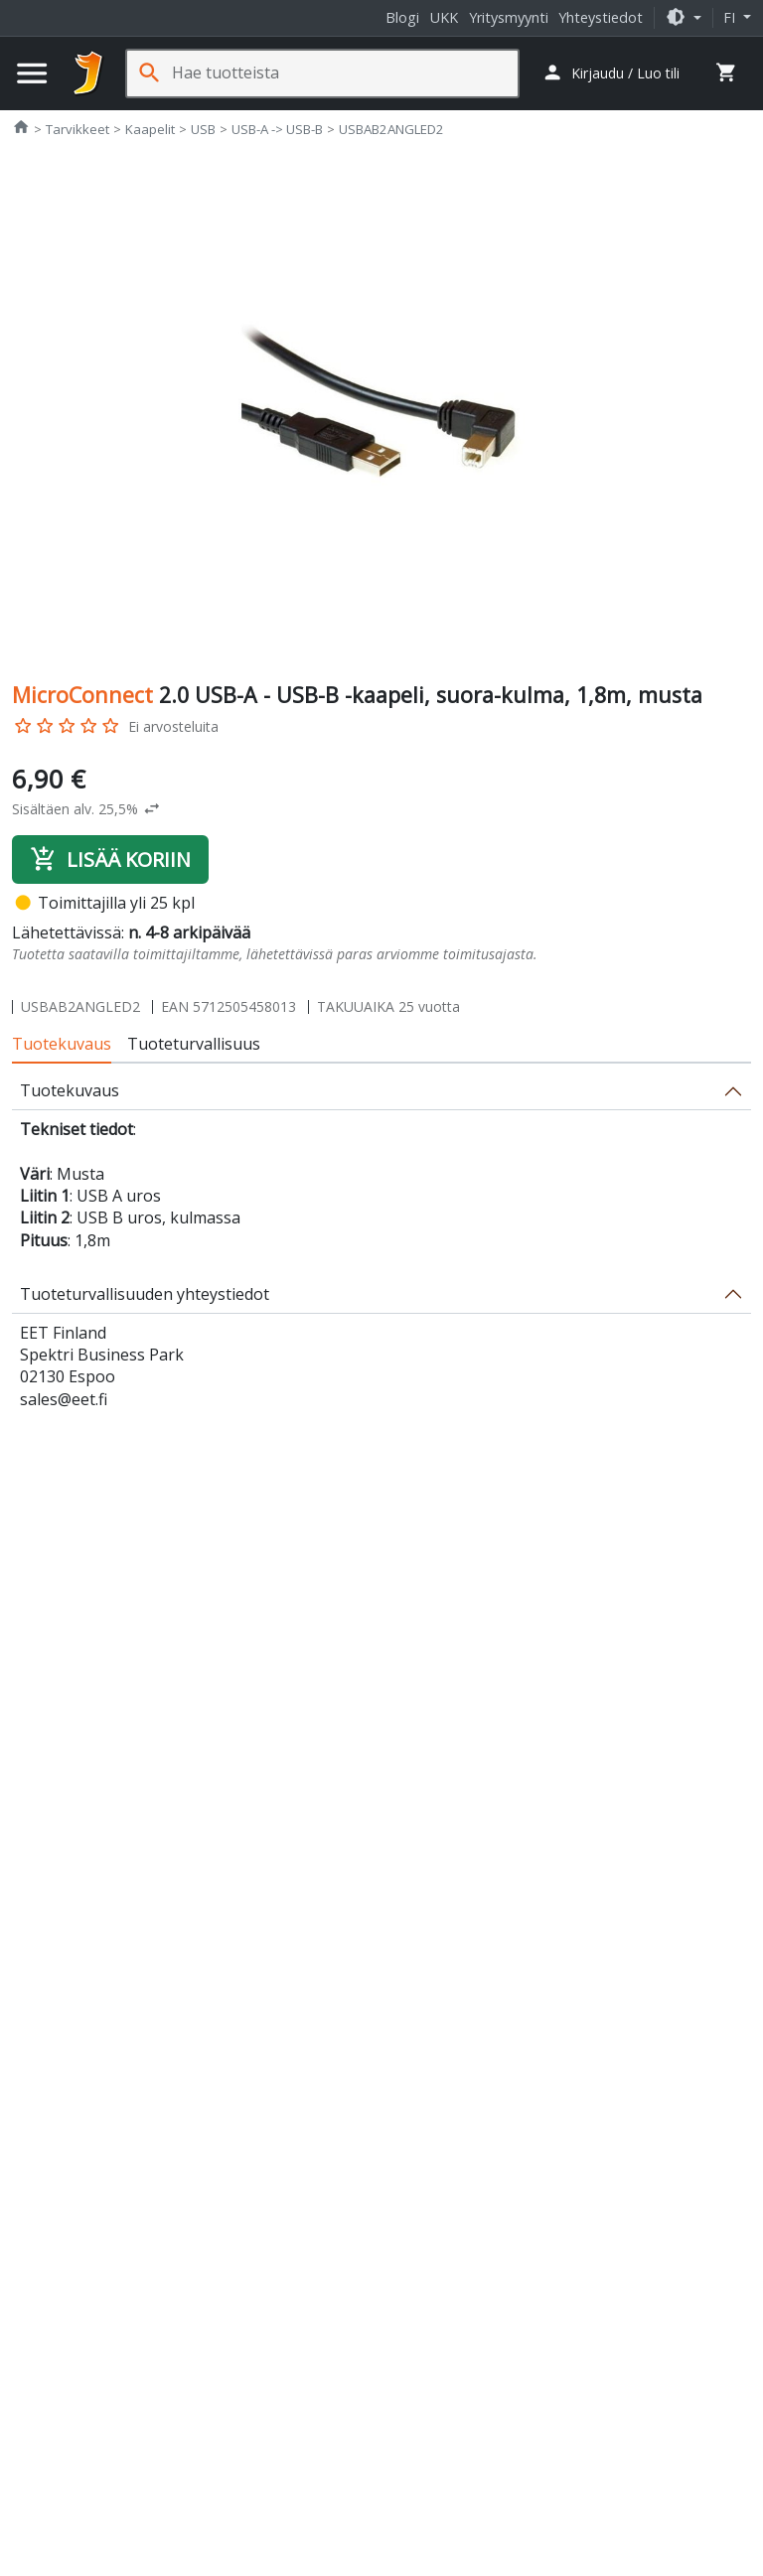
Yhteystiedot (600, 17)
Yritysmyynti (508, 17)
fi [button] (731, 17)
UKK (444, 17)
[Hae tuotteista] (345, 73)
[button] (683, 17)
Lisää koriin (110, 859)
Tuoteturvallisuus (193, 1044)
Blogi (402, 17)
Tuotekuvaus (61, 1044)
